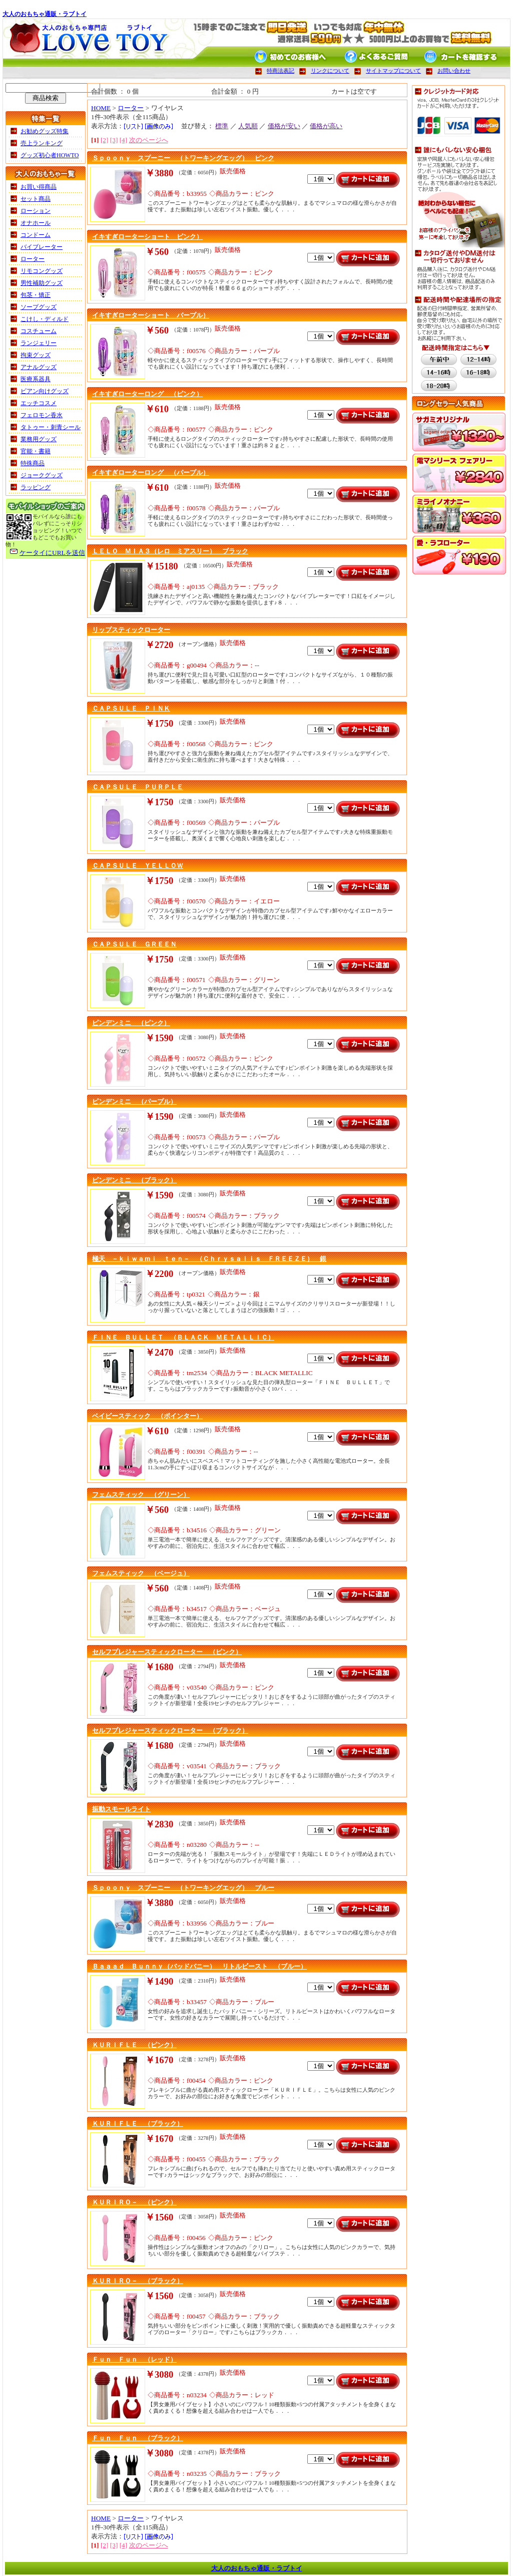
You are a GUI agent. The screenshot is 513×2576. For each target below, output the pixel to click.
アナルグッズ (39, 367)
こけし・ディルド (45, 319)
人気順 (248, 126)
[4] (124, 140)
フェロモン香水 (42, 415)
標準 (221, 126)
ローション (36, 210)
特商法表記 (280, 71)
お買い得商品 (39, 186)
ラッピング (36, 487)
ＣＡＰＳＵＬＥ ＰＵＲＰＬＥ (137, 787)
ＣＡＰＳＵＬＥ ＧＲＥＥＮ (134, 944)
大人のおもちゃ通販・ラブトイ (45, 14)
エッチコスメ (39, 403)
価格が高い (326, 126)
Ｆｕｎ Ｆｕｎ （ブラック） (137, 2438)
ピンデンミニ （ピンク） (131, 1023)
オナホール (36, 222)
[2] (105, 140)
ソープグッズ (39, 306)
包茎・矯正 (36, 294)
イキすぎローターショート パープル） (150, 315)
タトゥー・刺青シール (51, 427)
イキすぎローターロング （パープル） (150, 472)
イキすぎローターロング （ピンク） (147, 394)
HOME (101, 108)
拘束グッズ (36, 355)
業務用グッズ (39, 439)
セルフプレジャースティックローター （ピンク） (167, 1652)
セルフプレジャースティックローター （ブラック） (170, 1730)
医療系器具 (36, 379)
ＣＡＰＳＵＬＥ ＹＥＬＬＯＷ (137, 865)
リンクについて (330, 71)
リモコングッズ (42, 270)
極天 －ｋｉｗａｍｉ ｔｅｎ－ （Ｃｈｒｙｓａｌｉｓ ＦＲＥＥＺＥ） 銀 (209, 1258)
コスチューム (39, 331)
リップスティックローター (131, 629)
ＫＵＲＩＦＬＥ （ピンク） (134, 2045)
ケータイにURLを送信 (52, 552)
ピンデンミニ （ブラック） (134, 1180)
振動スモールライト (121, 1809)
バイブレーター (42, 246)
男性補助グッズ (42, 282)
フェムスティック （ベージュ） (141, 1573)
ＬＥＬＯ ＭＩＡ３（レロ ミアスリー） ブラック (170, 551)
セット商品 (36, 198)
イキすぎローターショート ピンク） (147, 236)
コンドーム (36, 234)
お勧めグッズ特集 (45, 131)
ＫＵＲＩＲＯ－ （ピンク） (134, 2202)
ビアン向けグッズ (45, 391)
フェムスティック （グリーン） (141, 1494)
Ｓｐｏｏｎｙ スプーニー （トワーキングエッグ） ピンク (183, 158)
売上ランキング (42, 143)
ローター (33, 258)
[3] (114, 140)
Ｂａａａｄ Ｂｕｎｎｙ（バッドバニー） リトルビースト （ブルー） (199, 1966)
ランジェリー (39, 343)
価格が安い (284, 126)
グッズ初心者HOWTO (50, 155)
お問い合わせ (453, 71)
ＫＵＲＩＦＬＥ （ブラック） (137, 2123)
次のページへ (148, 140)
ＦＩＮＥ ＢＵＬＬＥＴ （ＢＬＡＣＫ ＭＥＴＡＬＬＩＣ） (183, 1337)
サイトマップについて (393, 71)
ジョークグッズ (42, 475)
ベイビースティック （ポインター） (147, 1416)
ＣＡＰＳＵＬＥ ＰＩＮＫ (131, 708)
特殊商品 (33, 463)
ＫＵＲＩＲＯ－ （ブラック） (137, 2281)
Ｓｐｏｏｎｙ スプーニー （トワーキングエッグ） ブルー (183, 1887)
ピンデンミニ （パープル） (134, 1101)
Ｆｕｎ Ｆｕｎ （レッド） (134, 2359)
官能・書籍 (36, 451)
